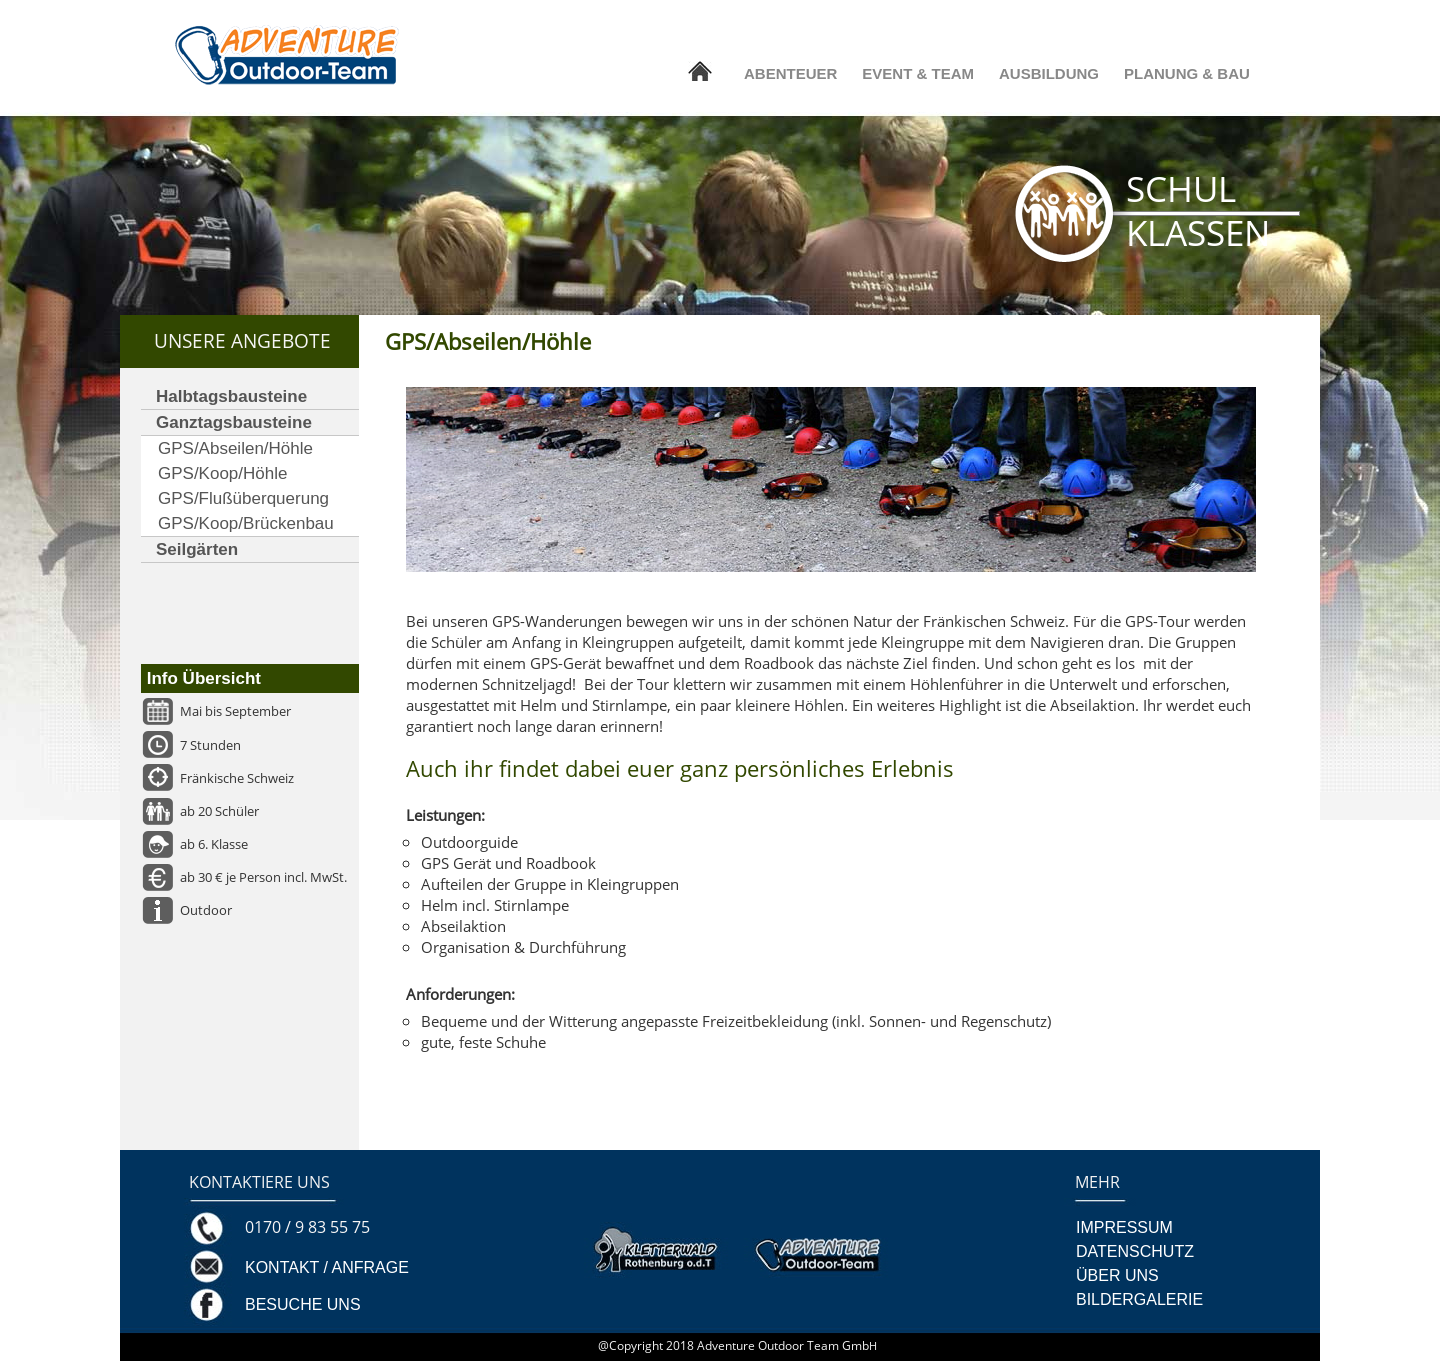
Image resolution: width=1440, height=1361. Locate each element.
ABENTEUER (790, 73)
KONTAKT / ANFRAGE (327, 1267)
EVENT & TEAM (918, 73)
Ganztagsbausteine (234, 422)
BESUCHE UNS (303, 1304)
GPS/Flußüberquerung (243, 498)
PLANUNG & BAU (1187, 73)
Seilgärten (197, 549)
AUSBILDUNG (1049, 73)
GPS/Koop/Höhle (222, 473)
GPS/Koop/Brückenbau (246, 523)
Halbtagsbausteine (231, 396)
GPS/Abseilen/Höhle (235, 448)
